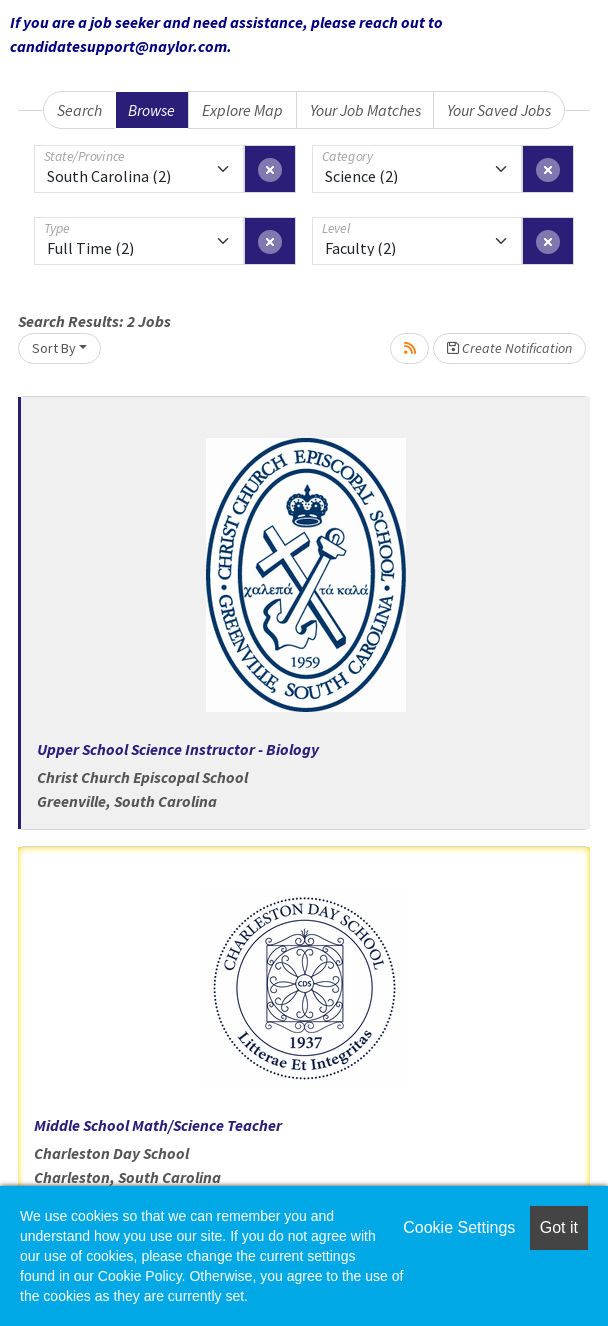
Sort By (54, 348)
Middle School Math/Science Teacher (158, 1125)
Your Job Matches (365, 110)
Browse (151, 110)
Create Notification (509, 348)
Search (79, 110)
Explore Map (242, 110)
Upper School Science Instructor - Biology (178, 749)
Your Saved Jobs (499, 110)
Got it (559, 1227)
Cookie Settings (459, 1227)
